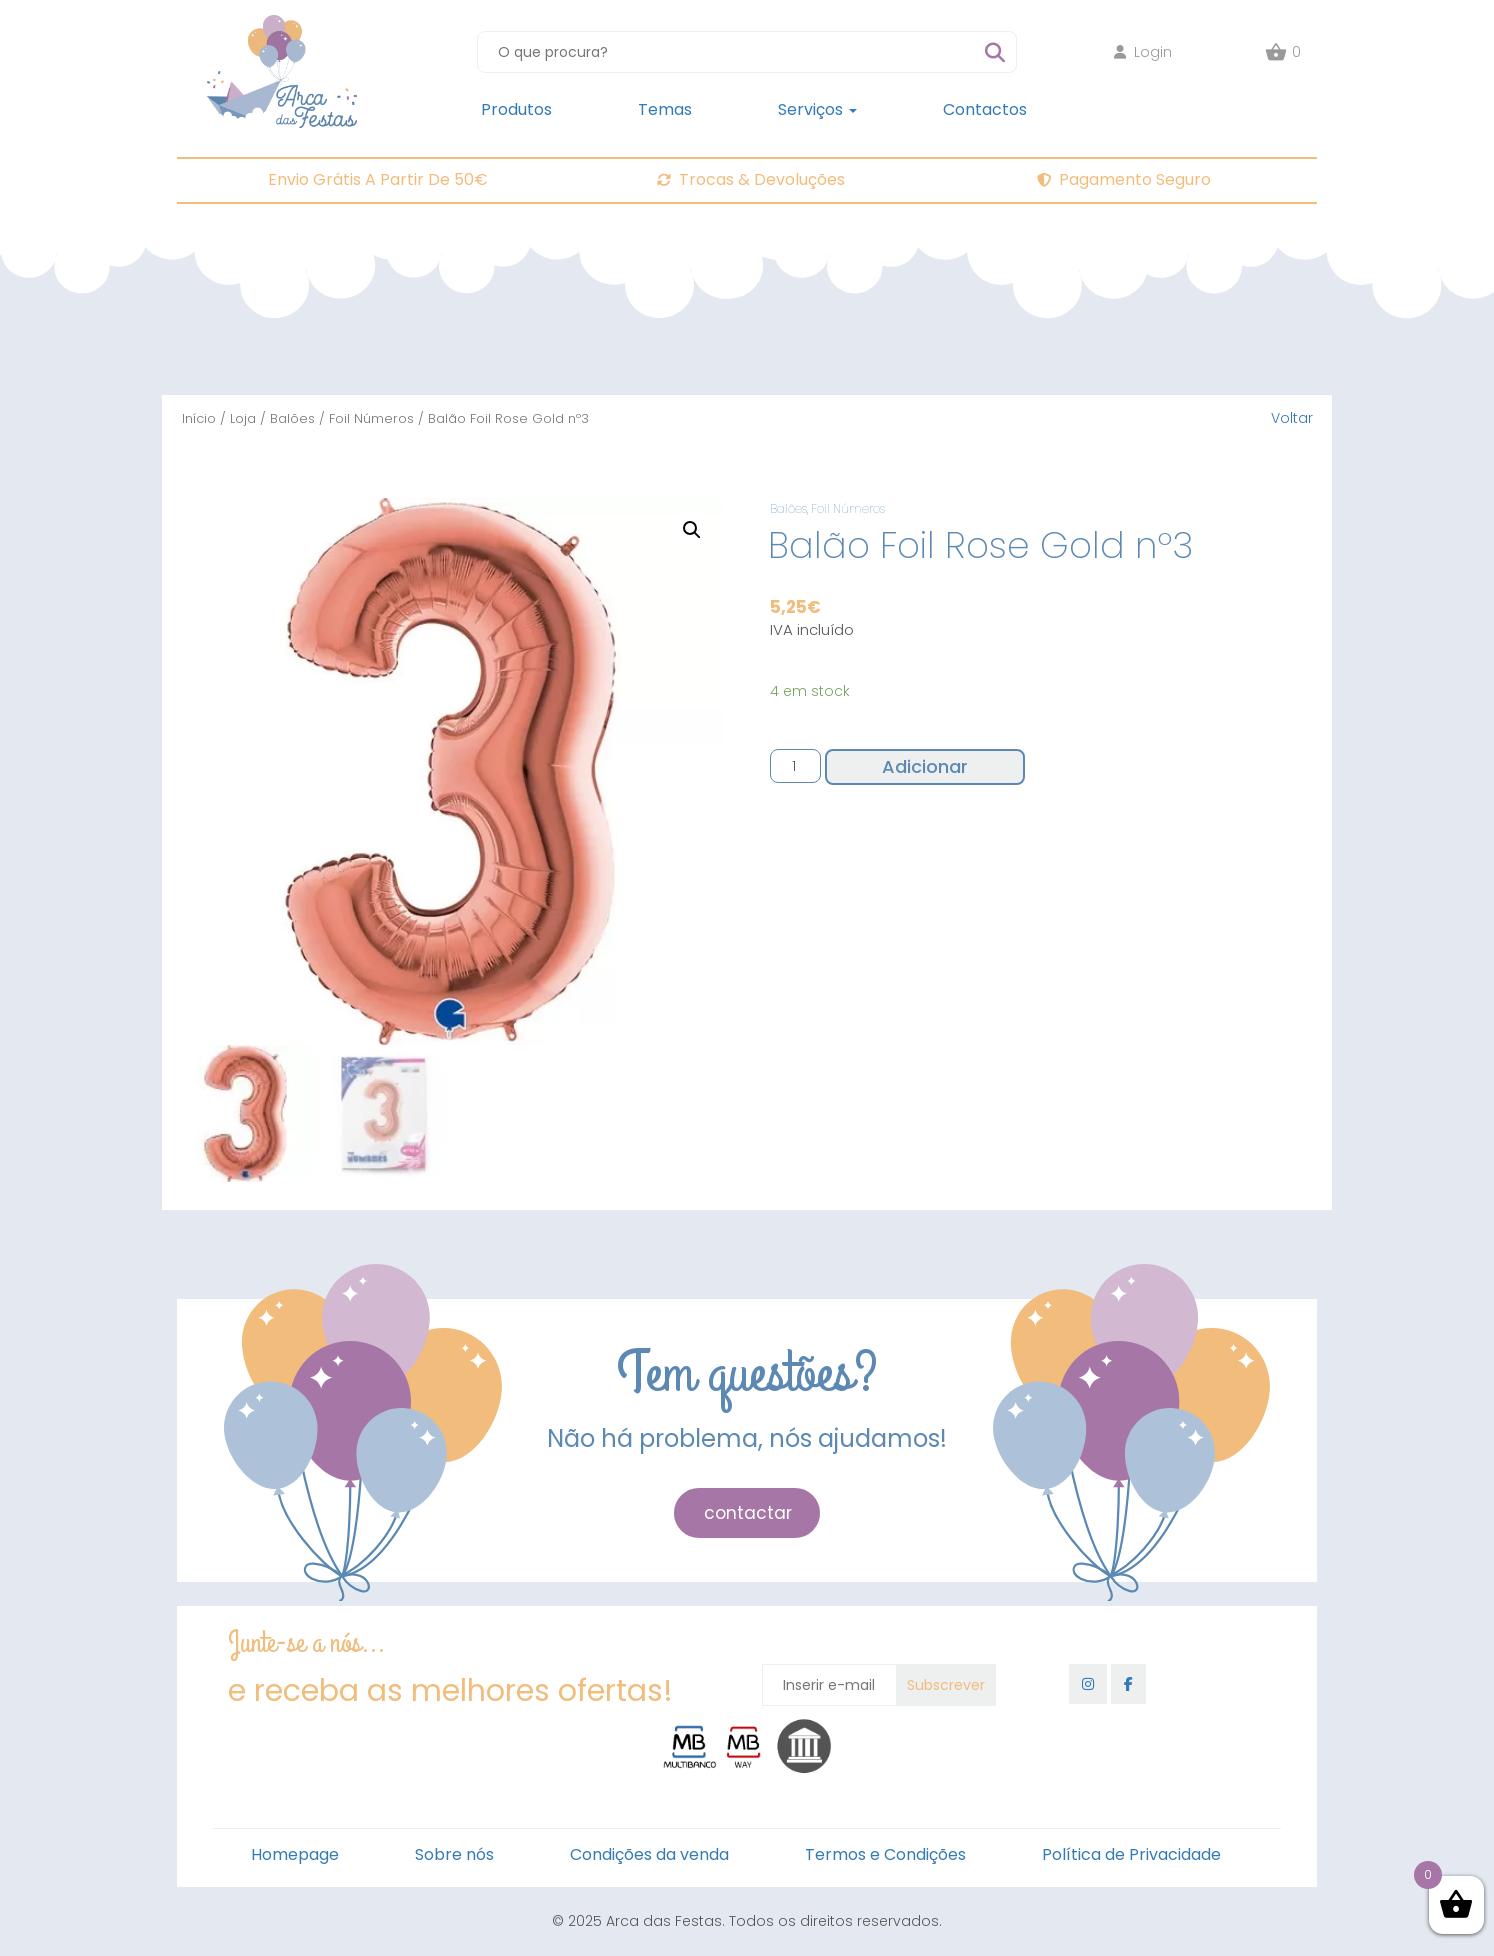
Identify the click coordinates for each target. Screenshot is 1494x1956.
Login (1143, 52)
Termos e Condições (885, 1854)
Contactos (985, 109)
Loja (243, 418)
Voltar (1292, 418)
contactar (748, 1513)
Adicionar (925, 766)
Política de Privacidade (1131, 1854)
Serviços (817, 109)
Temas (665, 109)
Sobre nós (454, 1854)
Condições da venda (649, 1854)
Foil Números (371, 418)
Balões (292, 418)
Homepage (295, 1854)
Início (199, 418)
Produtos (516, 109)
